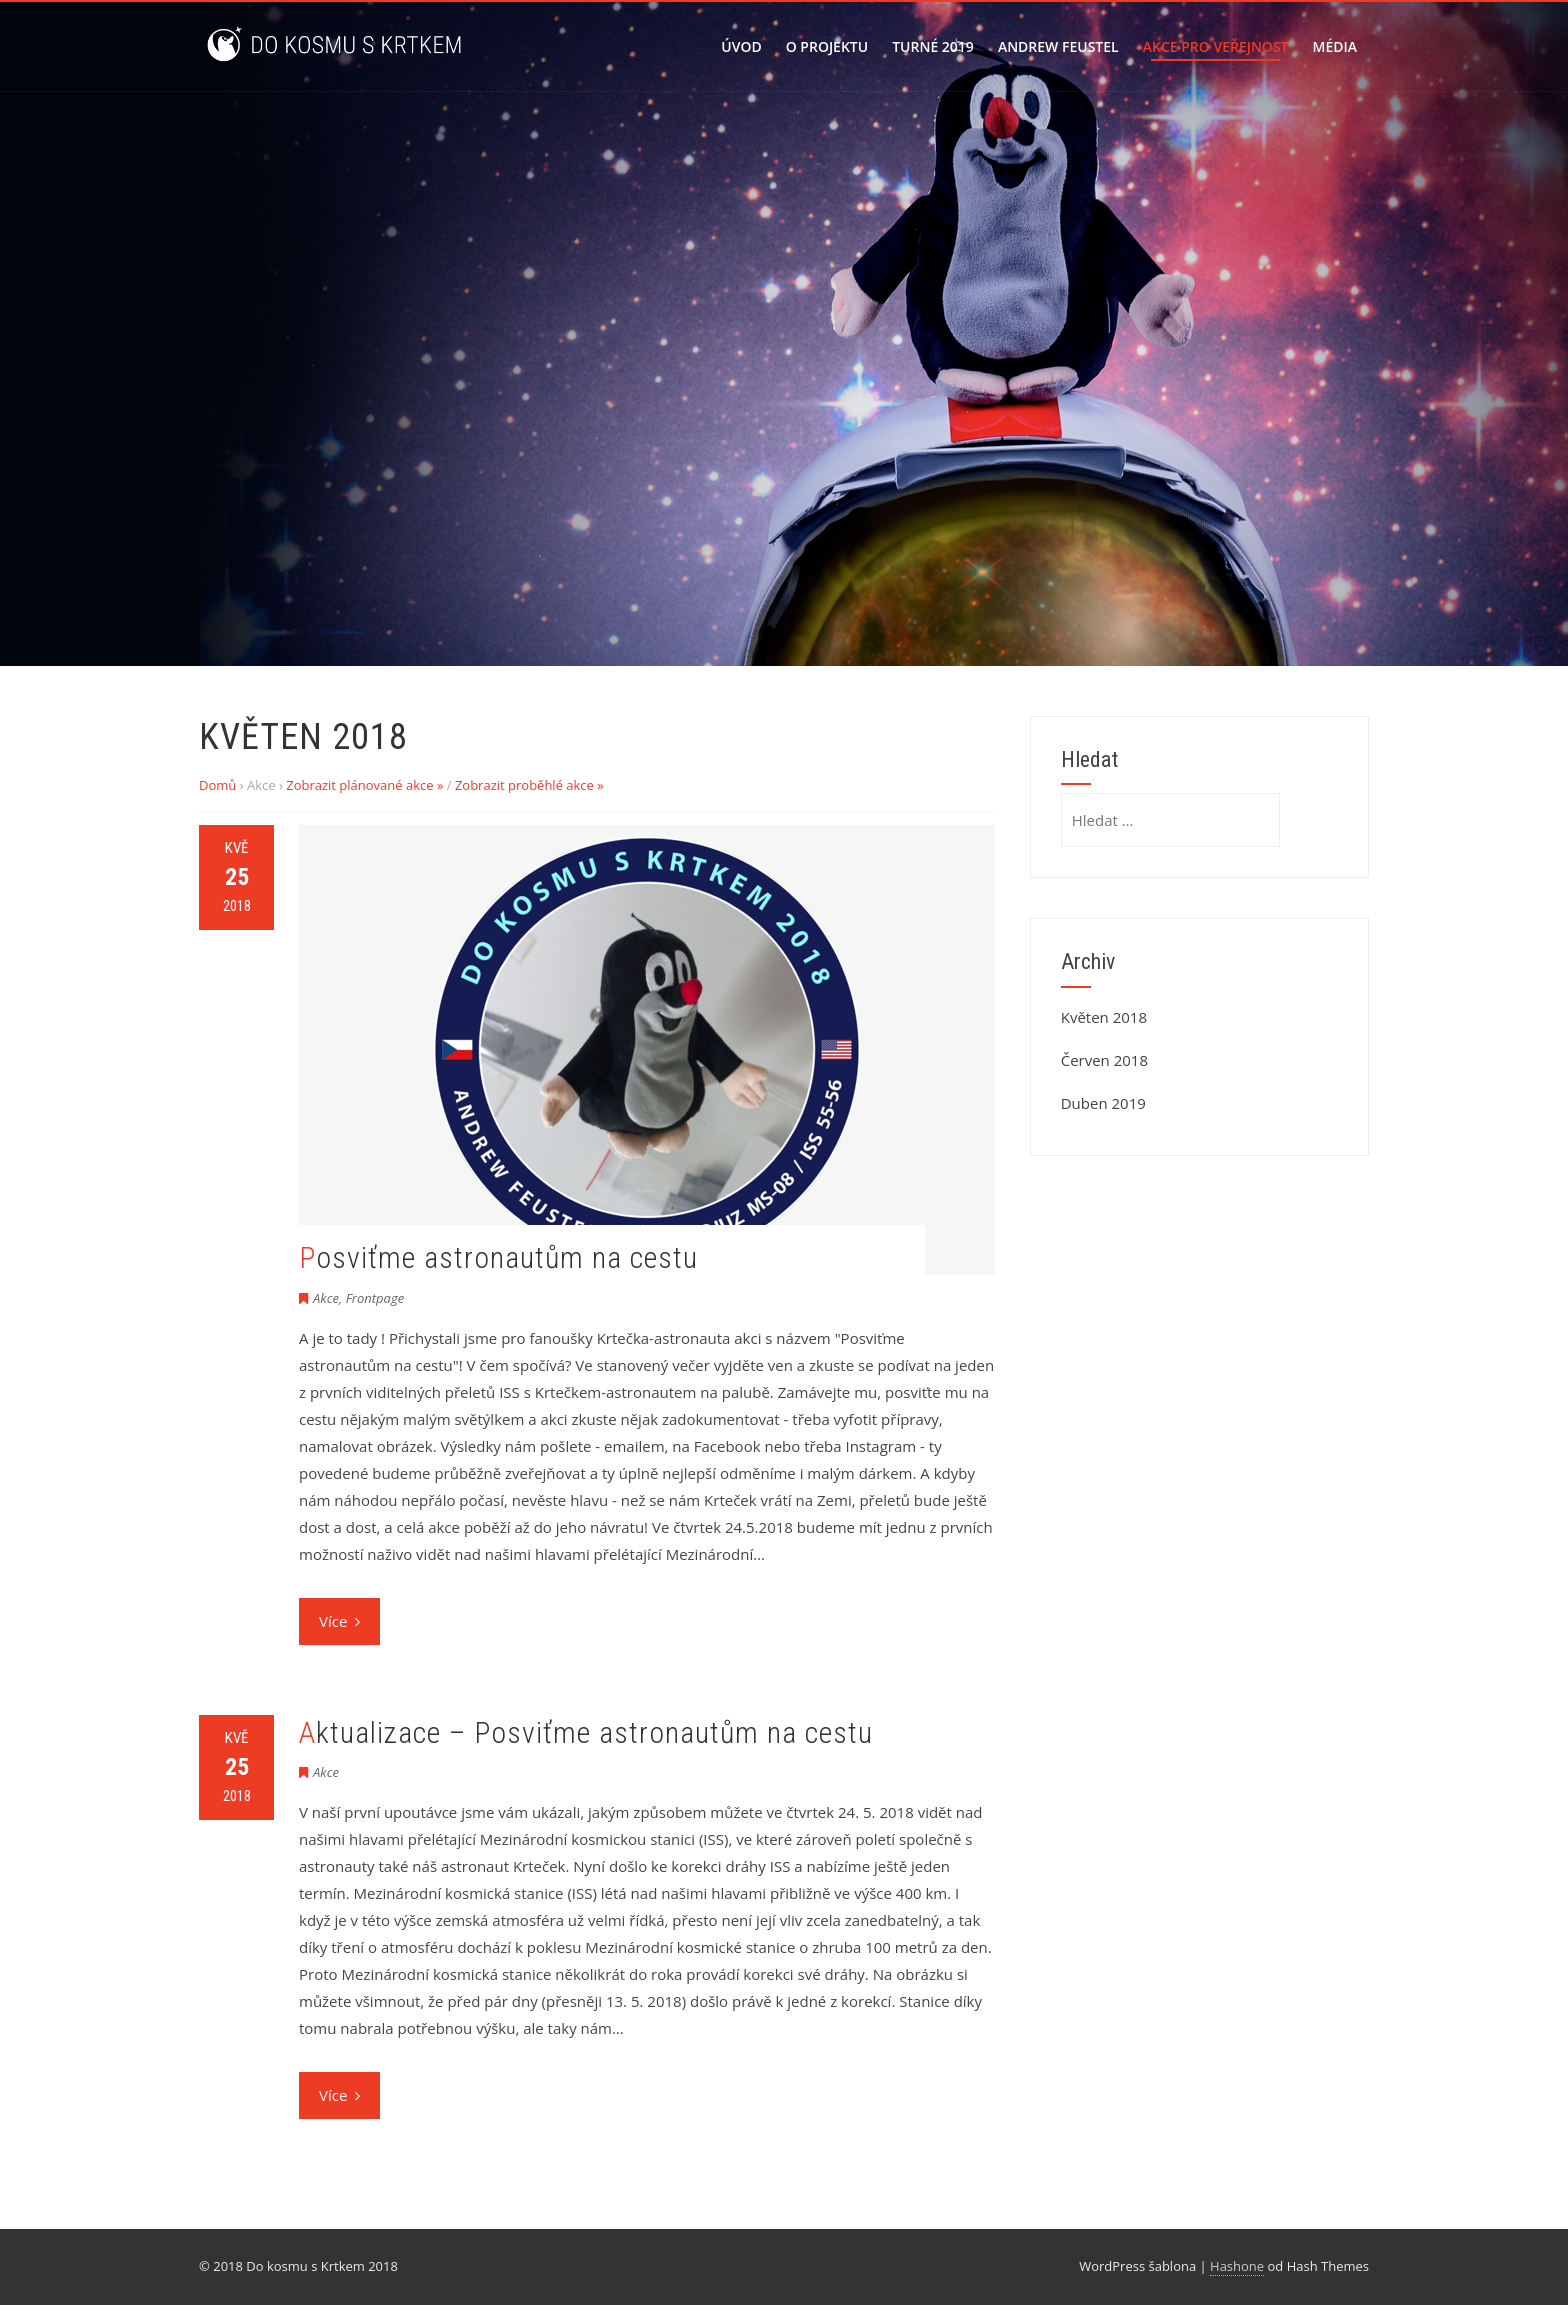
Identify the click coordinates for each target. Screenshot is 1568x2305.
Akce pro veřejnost (1216, 46)
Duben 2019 (1103, 1103)
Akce (326, 1298)
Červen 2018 (1104, 1060)
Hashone (1237, 2266)
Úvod (741, 46)
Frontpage (375, 1298)
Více (339, 1621)
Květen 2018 (1104, 1017)
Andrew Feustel (1058, 46)
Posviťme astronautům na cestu (498, 1257)
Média (1334, 46)
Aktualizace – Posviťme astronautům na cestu (586, 1732)
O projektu (827, 46)
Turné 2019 (933, 46)
